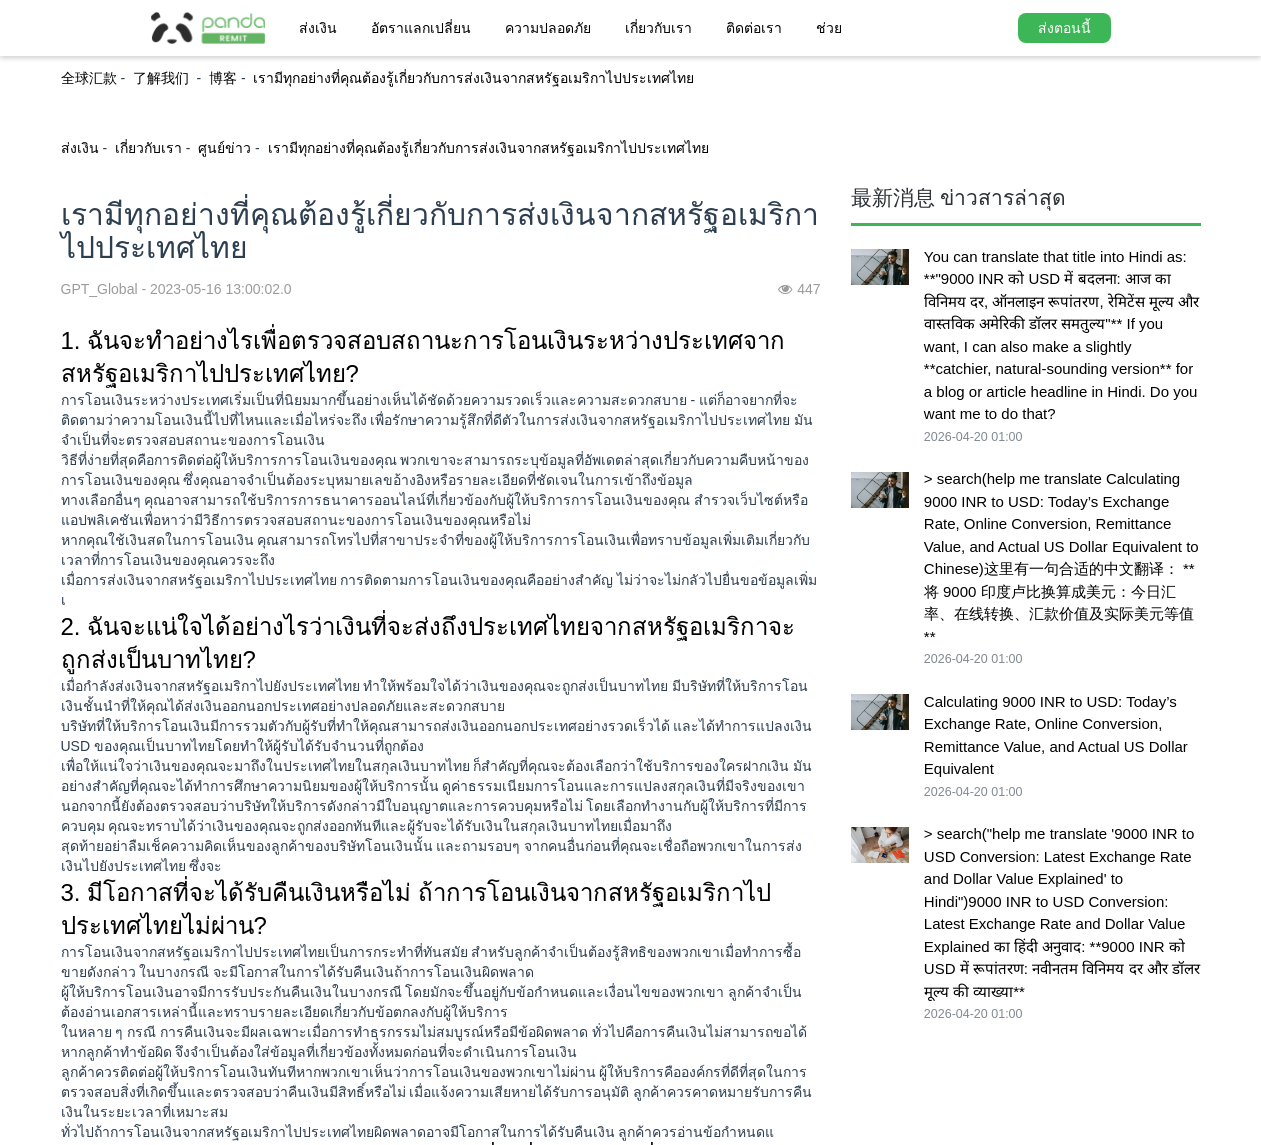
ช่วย (829, 28)
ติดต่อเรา (754, 28)
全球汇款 (89, 78)
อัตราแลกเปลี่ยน (421, 28)
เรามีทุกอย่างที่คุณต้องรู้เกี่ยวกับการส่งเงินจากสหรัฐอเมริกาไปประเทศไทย (473, 78)
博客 (223, 78)
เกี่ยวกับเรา (658, 28)
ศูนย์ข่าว (224, 148)
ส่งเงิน (318, 28)
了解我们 (163, 78)
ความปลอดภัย (548, 28)
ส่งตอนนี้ (1064, 28)
